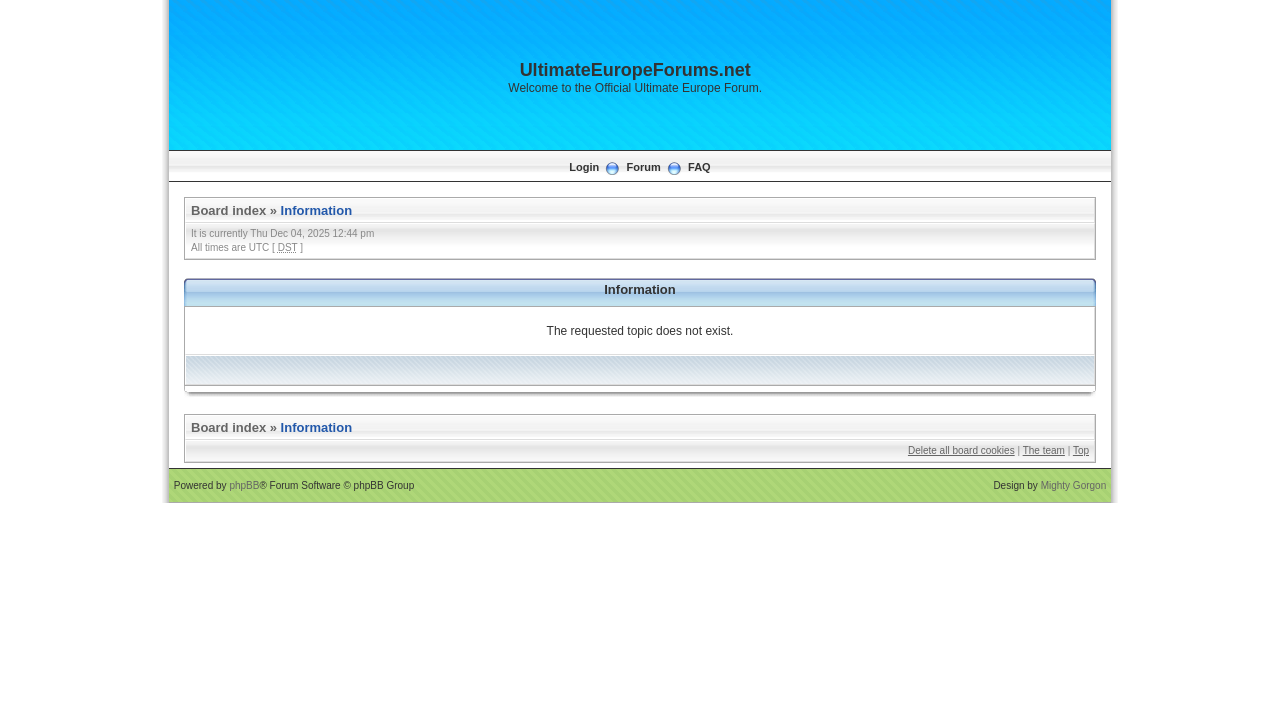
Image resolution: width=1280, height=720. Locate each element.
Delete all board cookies (961, 450)
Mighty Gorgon (1074, 485)
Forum (644, 167)
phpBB (244, 485)
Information (317, 210)
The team (1044, 450)
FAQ (699, 167)
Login (584, 167)
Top (1081, 450)
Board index (228, 210)
